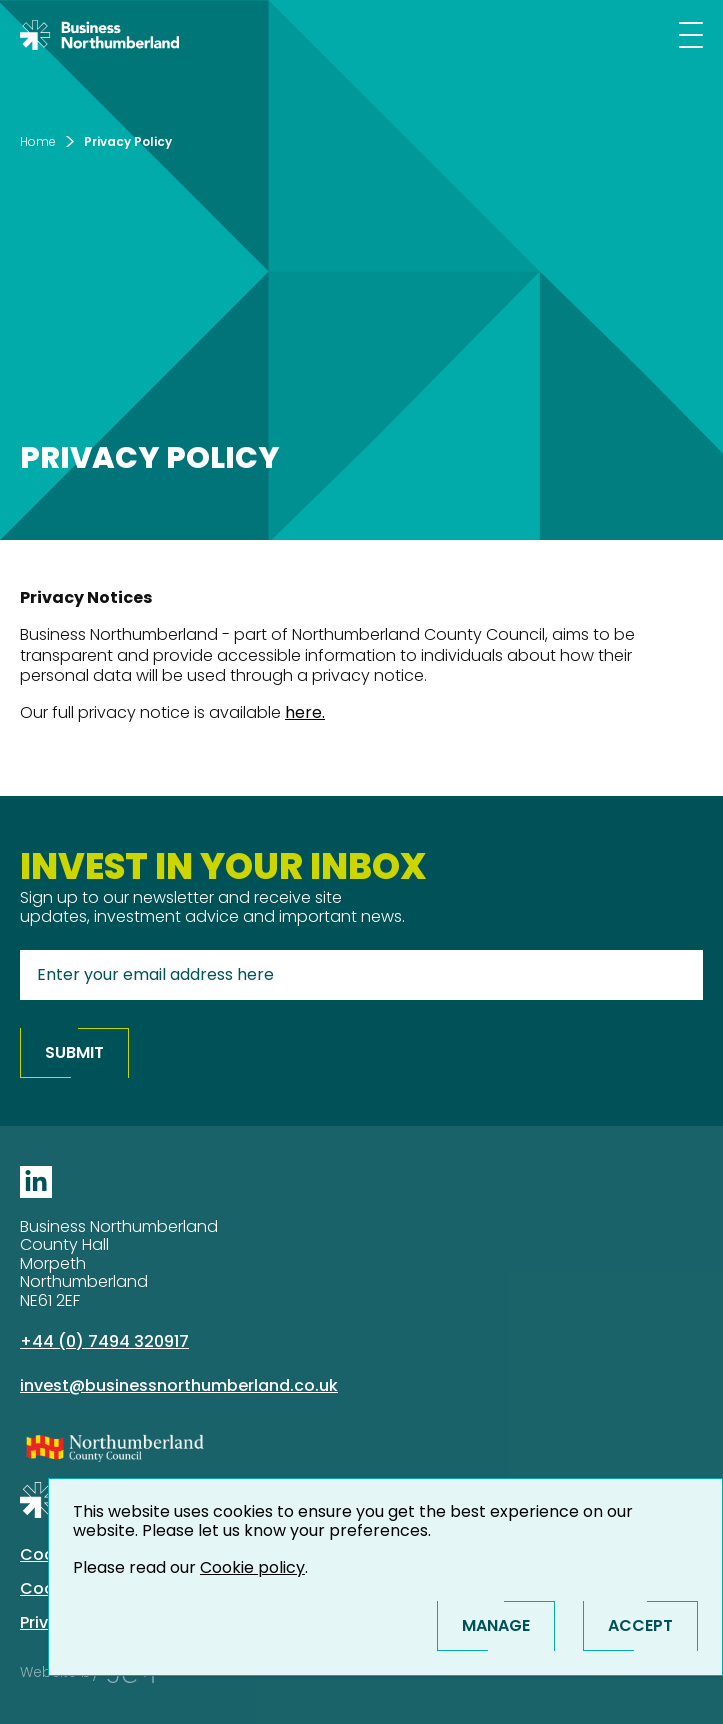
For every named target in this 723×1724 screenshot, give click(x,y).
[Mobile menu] (691, 35)
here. (305, 712)
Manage (496, 1625)
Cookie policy (252, 1567)
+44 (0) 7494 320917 (104, 1341)
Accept (640, 1625)
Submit (74, 1052)
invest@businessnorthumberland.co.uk (179, 1385)
